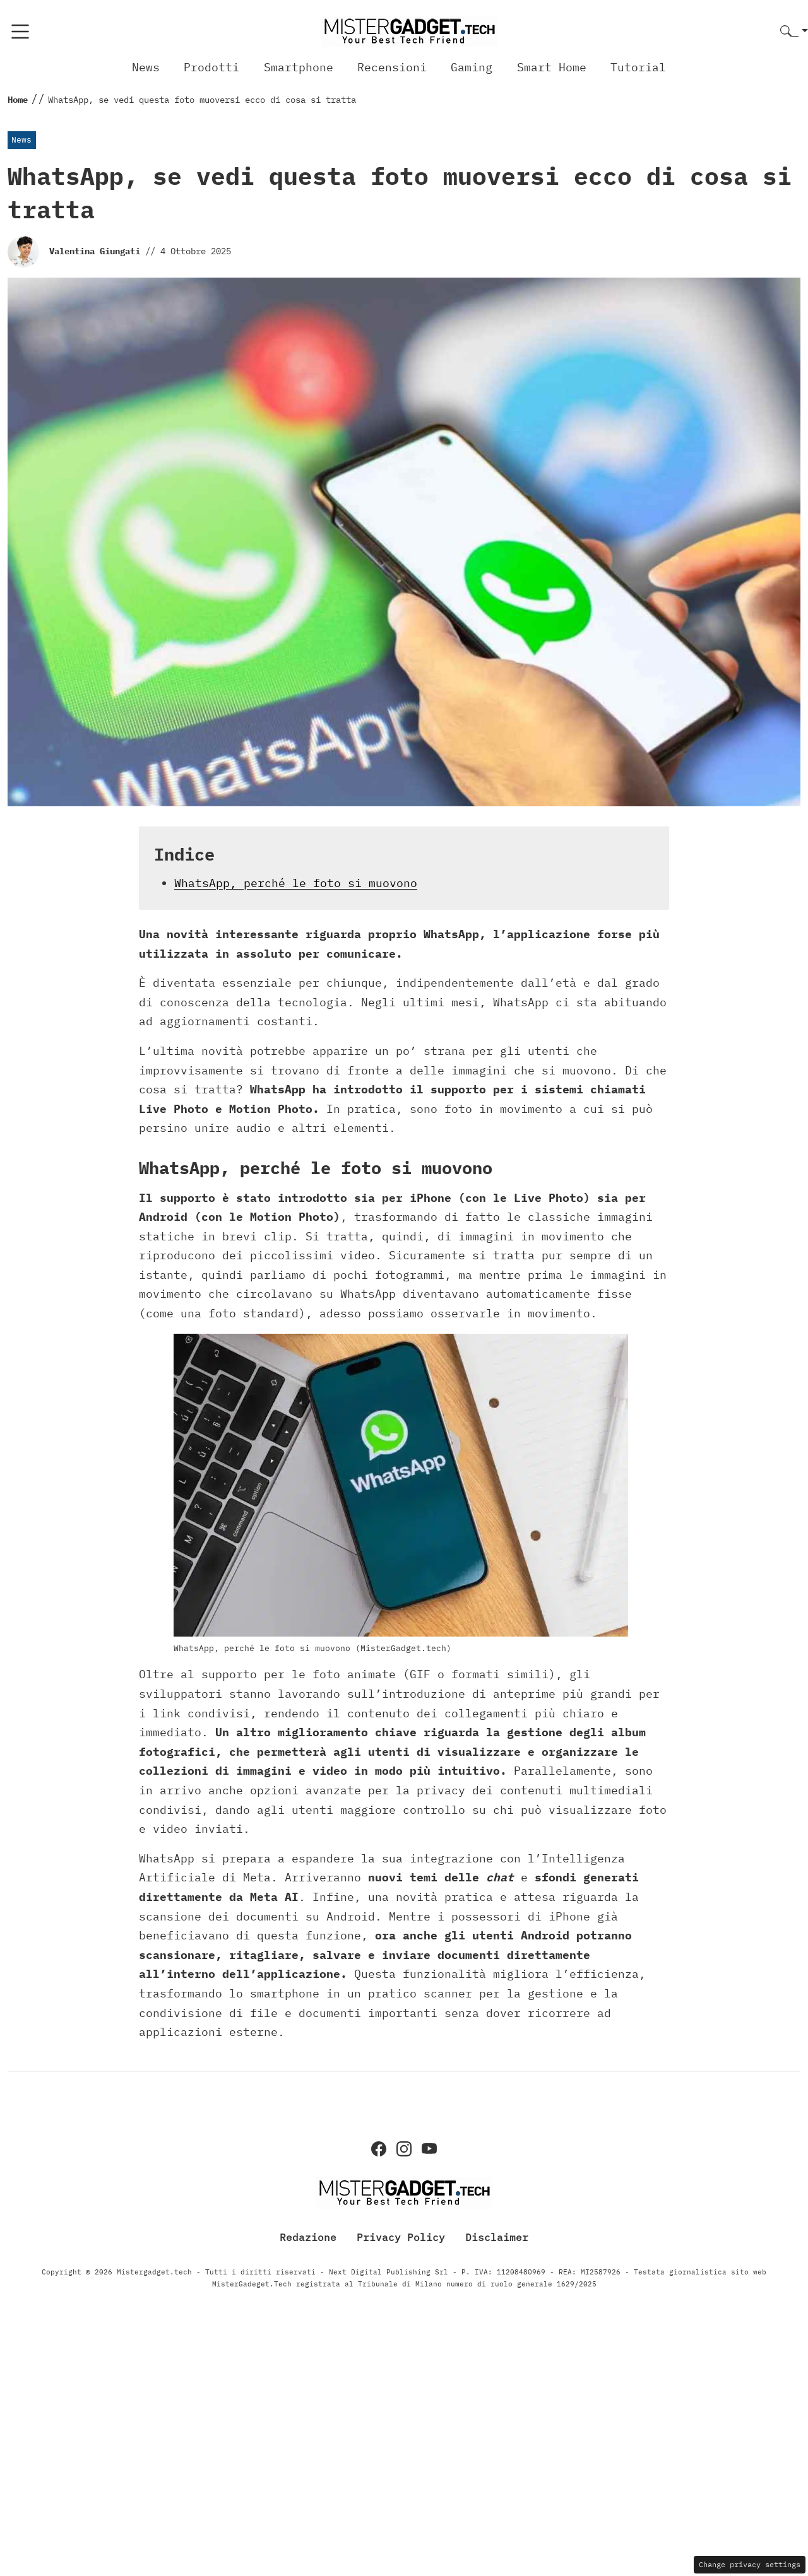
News (146, 67)
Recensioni (392, 67)
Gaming (471, 67)
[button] (794, 32)
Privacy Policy (401, 2236)
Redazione (308, 2236)
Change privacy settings (749, 2564)
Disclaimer (496, 2236)
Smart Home (551, 67)
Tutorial (638, 67)
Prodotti (211, 67)
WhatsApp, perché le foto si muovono (295, 883)
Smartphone (298, 67)
